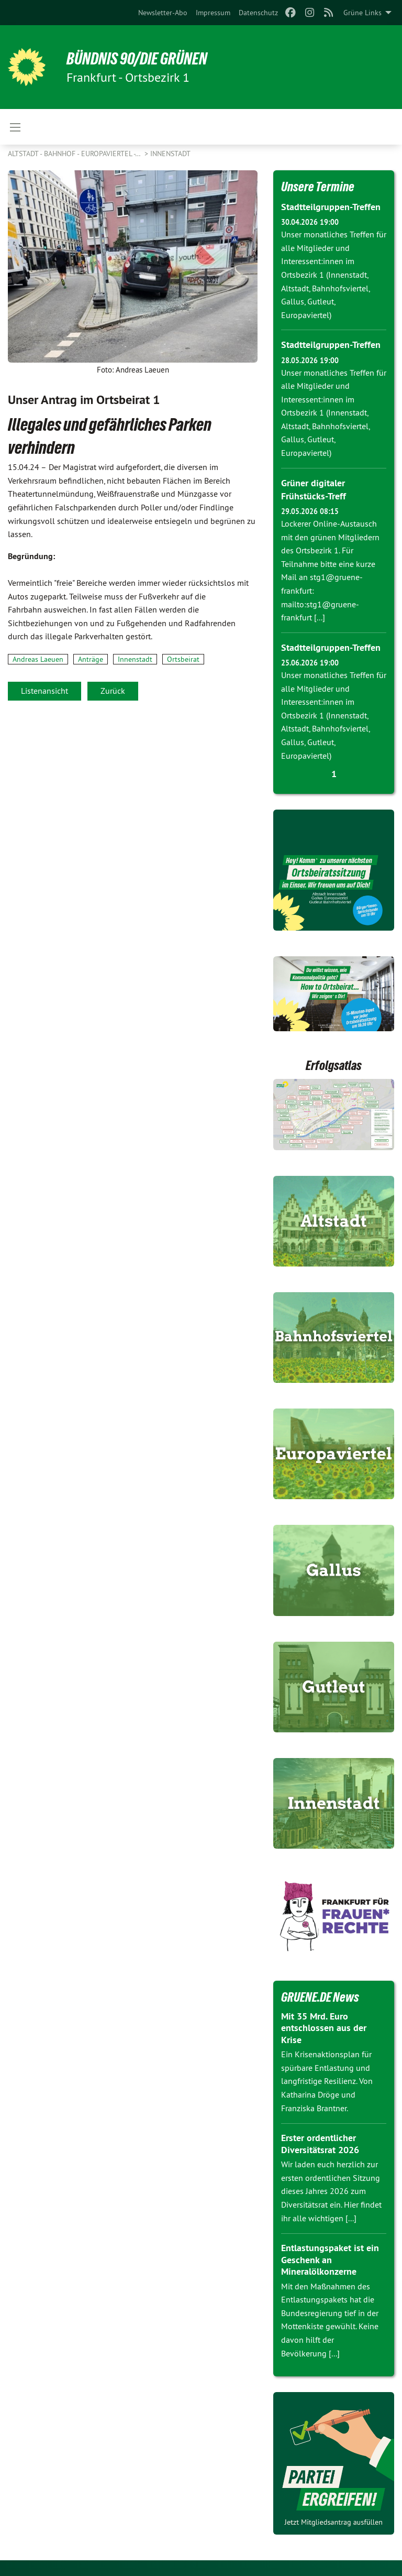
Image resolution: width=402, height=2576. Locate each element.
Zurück (112, 690)
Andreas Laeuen (38, 659)
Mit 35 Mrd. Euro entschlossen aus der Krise (323, 2028)
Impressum (213, 12)
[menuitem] (162, 12)
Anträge (90, 659)
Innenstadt (170, 153)
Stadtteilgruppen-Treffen (331, 207)
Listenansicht (44, 690)
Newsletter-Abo (162, 12)
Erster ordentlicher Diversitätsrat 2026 (320, 2144)
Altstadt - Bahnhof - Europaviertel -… (75, 153)
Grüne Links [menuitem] (362, 12)
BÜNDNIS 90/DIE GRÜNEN (136, 58)
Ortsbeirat (183, 659)
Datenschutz (258, 12)
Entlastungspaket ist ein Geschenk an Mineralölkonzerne (330, 2259)
